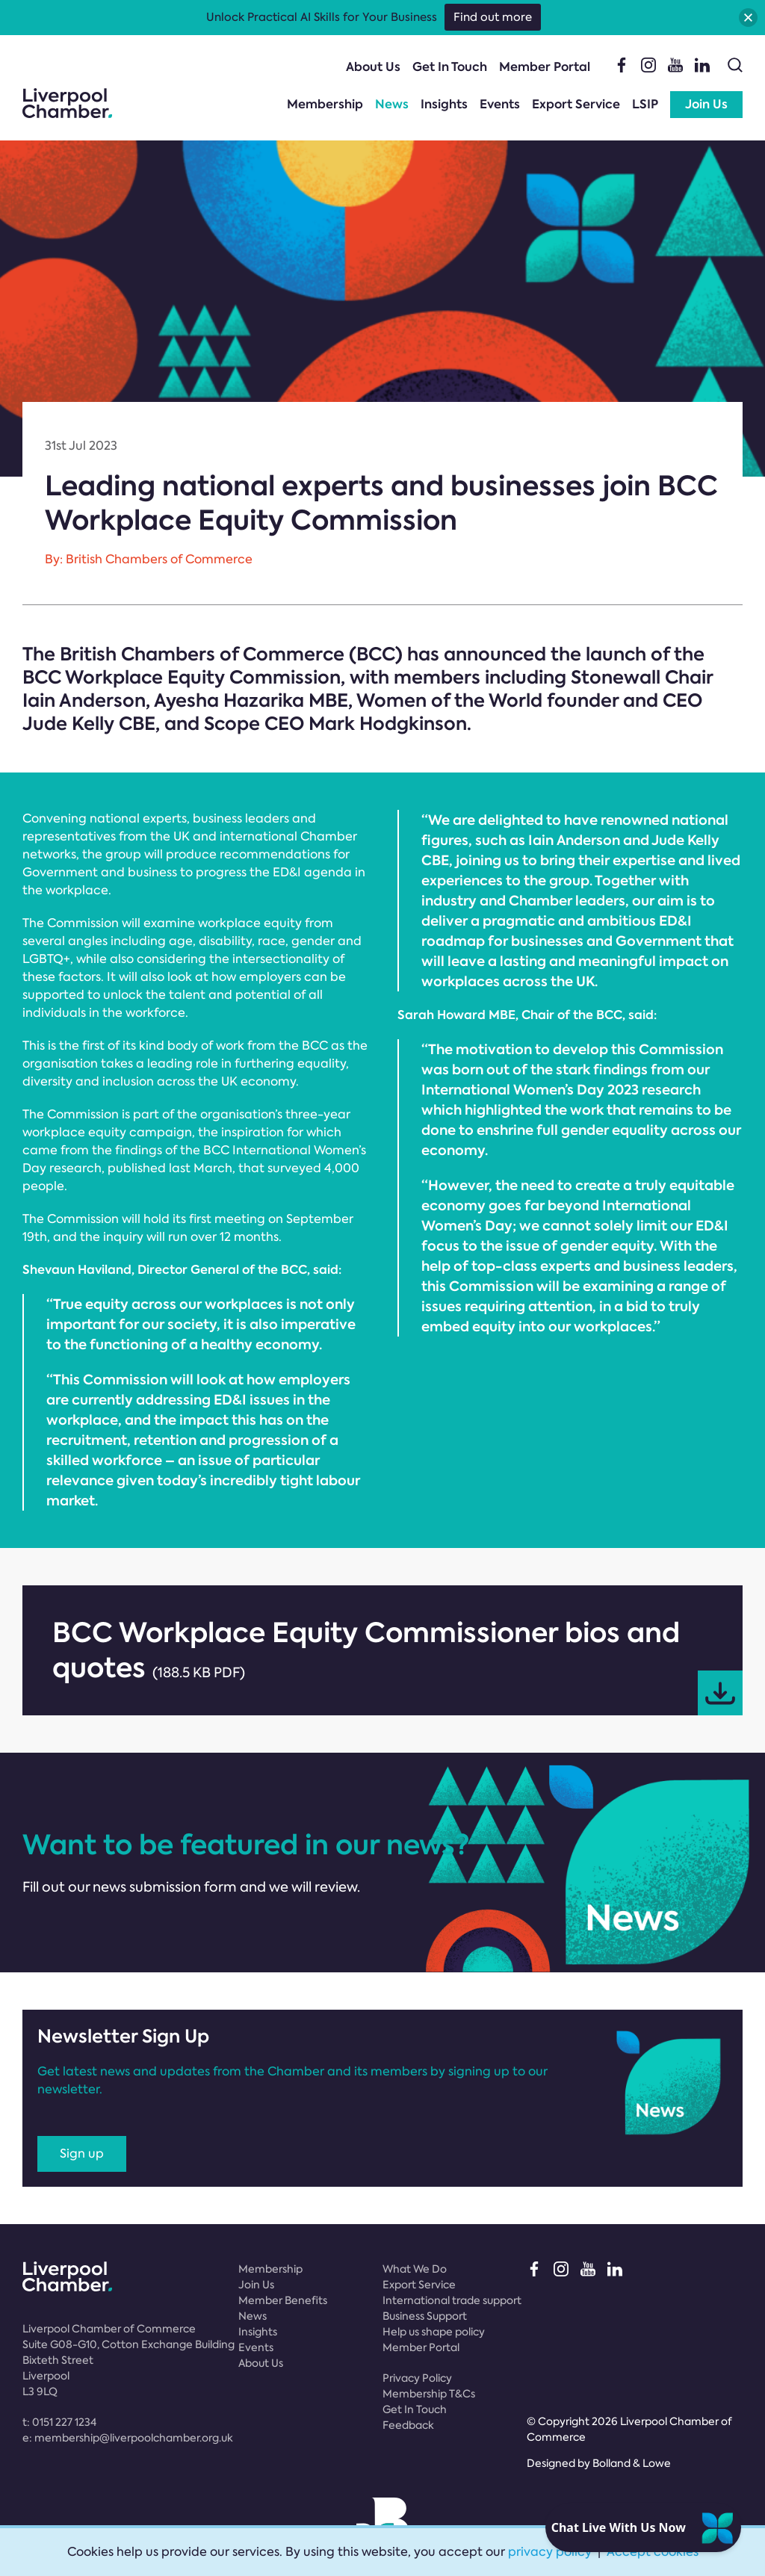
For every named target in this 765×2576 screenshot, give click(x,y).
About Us (373, 66)
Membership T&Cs (428, 2393)
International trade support (451, 2300)
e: (127, 2438)
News (392, 104)
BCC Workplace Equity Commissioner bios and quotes (397, 1664)
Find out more (492, 17)
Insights (444, 104)
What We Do (414, 2269)
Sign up (82, 2153)
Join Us (706, 104)
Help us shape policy (433, 2331)
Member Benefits (282, 2300)
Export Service (576, 104)
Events (500, 104)
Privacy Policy (417, 2378)
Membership (325, 104)
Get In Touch (449, 66)
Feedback (408, 2425)
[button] (748, 17)
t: (59, 2422)
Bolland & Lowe (631, 2463)
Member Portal (544, 66)
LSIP (645, 104)
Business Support (424, 2316)
